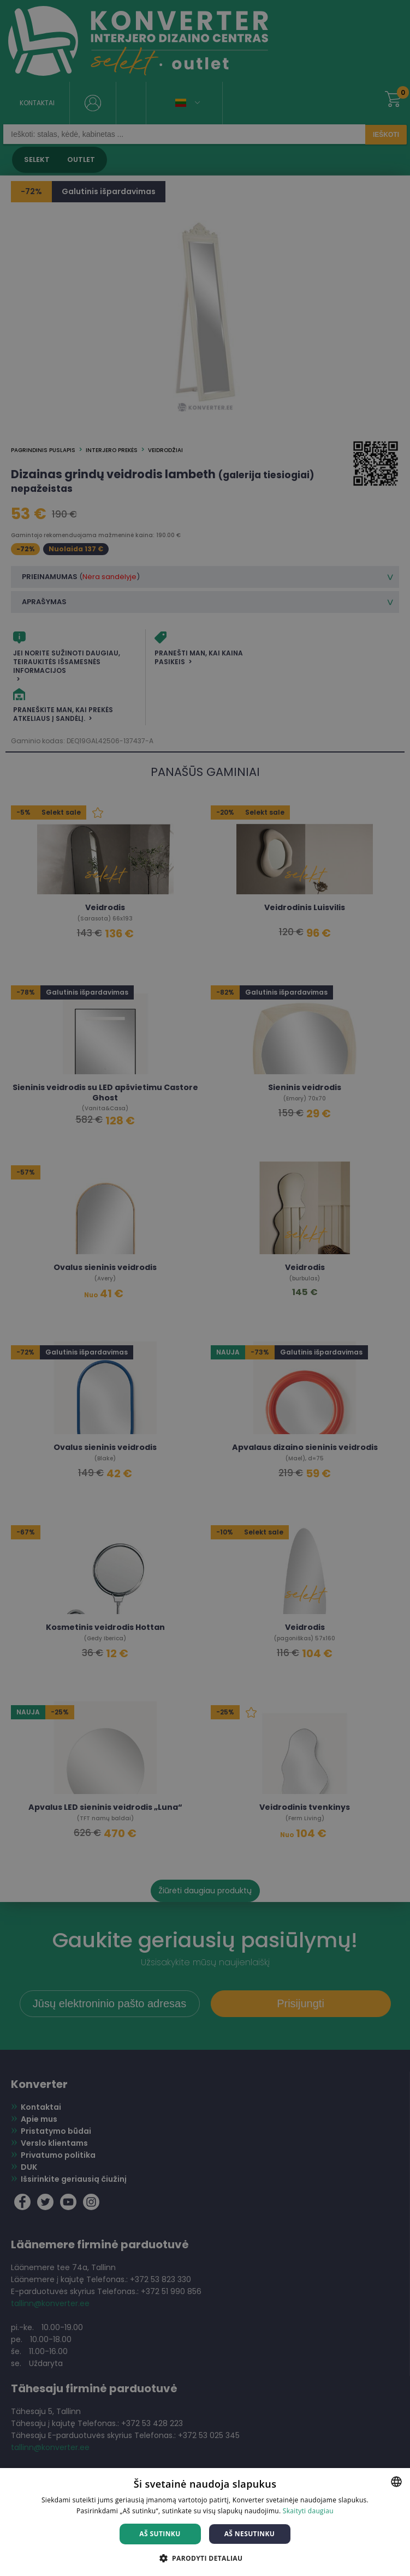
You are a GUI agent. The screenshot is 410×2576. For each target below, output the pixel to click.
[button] (205, 2558)
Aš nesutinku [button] (249, 2533)
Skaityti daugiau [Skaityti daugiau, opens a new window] (308, 2510)
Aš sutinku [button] (159, 2533)
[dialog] (205, 1288)
